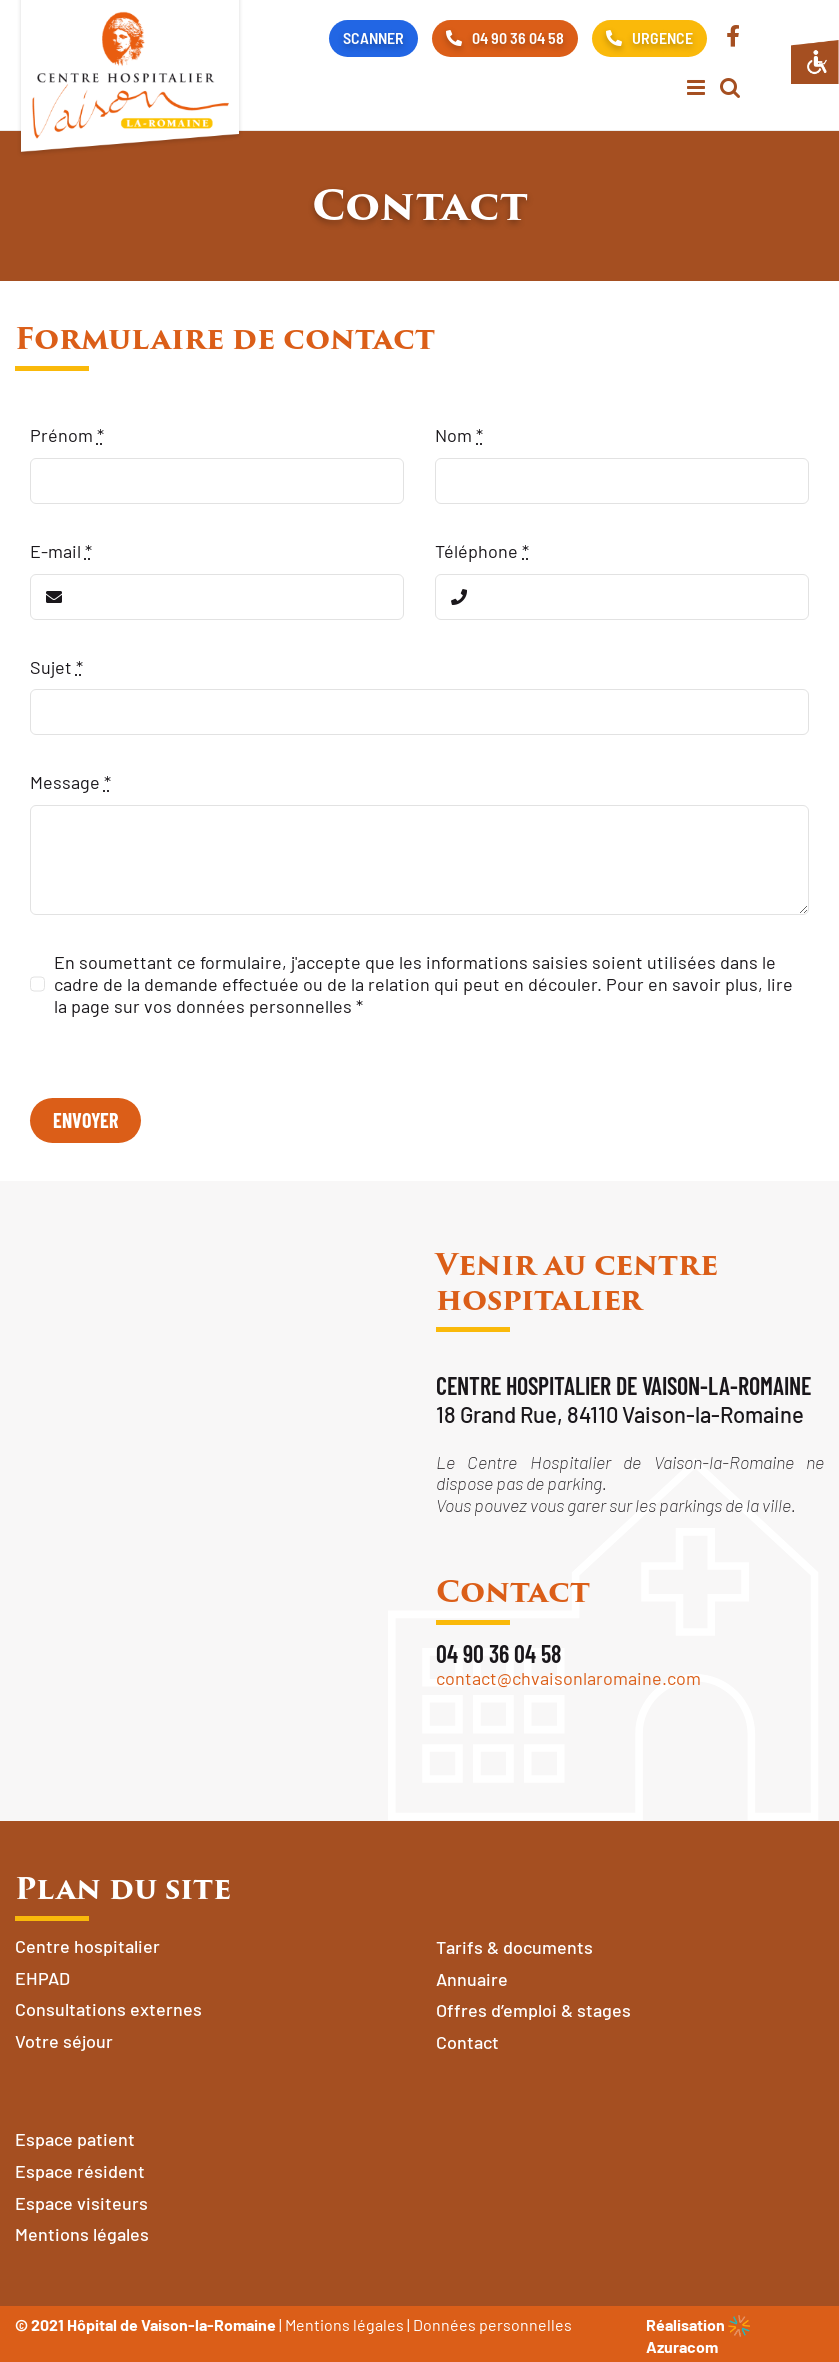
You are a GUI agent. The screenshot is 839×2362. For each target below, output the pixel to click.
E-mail (61, 551)
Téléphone (482, 551)
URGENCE (649, 37)
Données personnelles (492, 2324)
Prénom (67, 435)
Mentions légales (344, 2324)
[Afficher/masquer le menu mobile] (697, 87)
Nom (459, 435)
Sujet (56, 667)
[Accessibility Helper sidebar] (815, 62)
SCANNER (373, 37)
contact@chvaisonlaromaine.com (568, 1678)
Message (70, 782)
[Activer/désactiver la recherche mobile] (730, 87)
